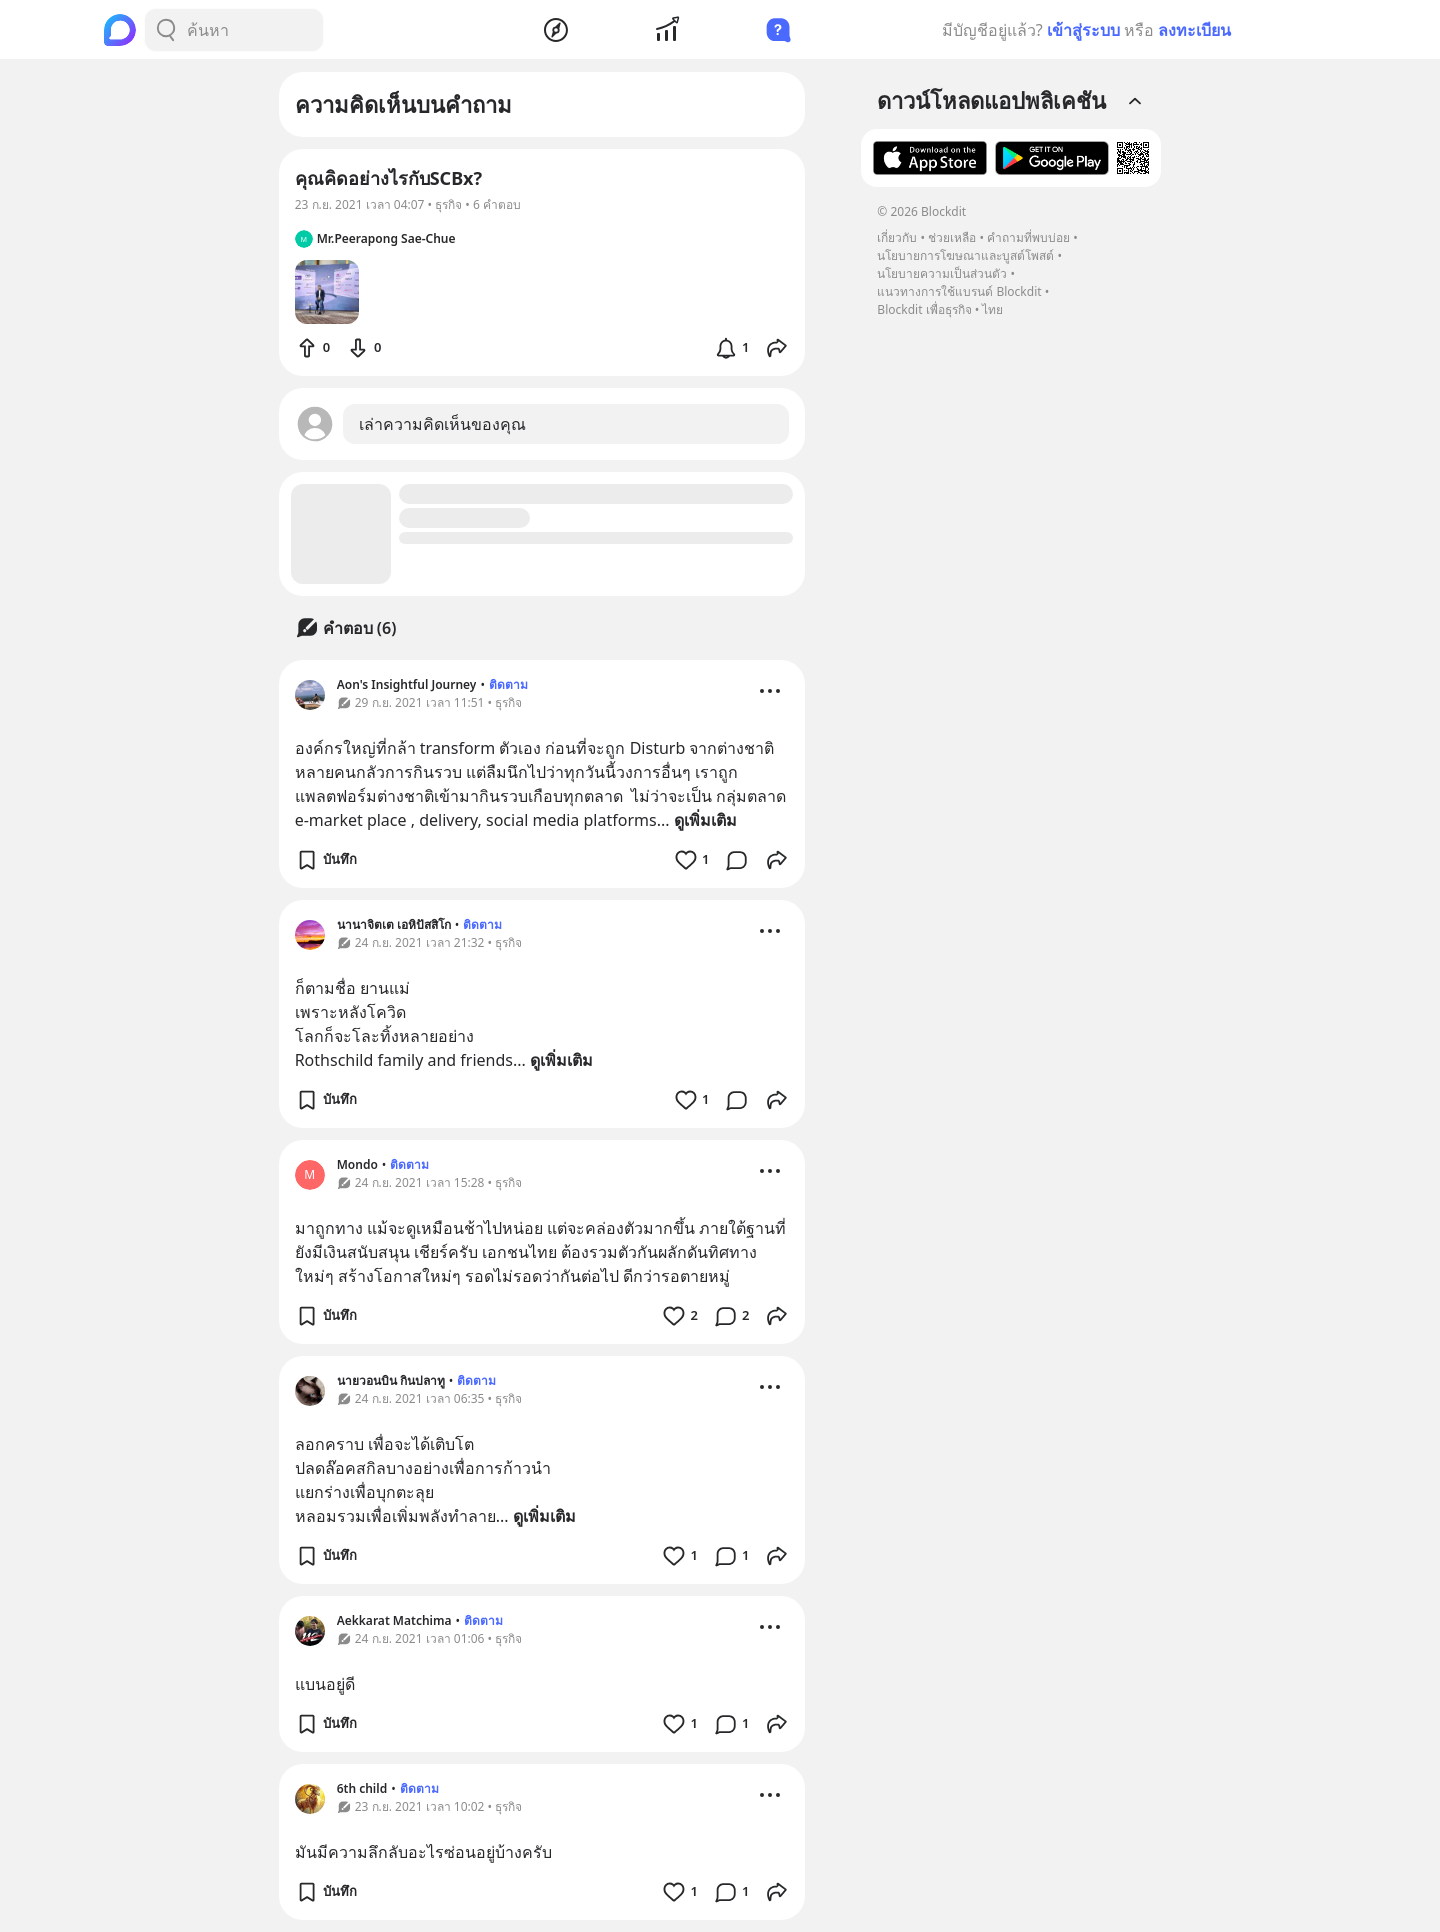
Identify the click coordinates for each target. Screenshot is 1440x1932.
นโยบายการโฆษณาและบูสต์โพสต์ (965, 255)
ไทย (992, 309)
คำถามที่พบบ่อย (1028, 237)
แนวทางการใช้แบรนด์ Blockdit (959, 291)
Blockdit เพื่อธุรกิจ (924, 309)
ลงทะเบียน (1194, 30)
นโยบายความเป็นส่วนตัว (942, 273)
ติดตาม (508, 684)
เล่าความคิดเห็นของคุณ (442, 424)
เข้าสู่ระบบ (1083, 30)
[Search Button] (166, 30)
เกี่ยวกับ (897, 237)
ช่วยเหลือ (952, 237)
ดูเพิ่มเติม (705, 820)
